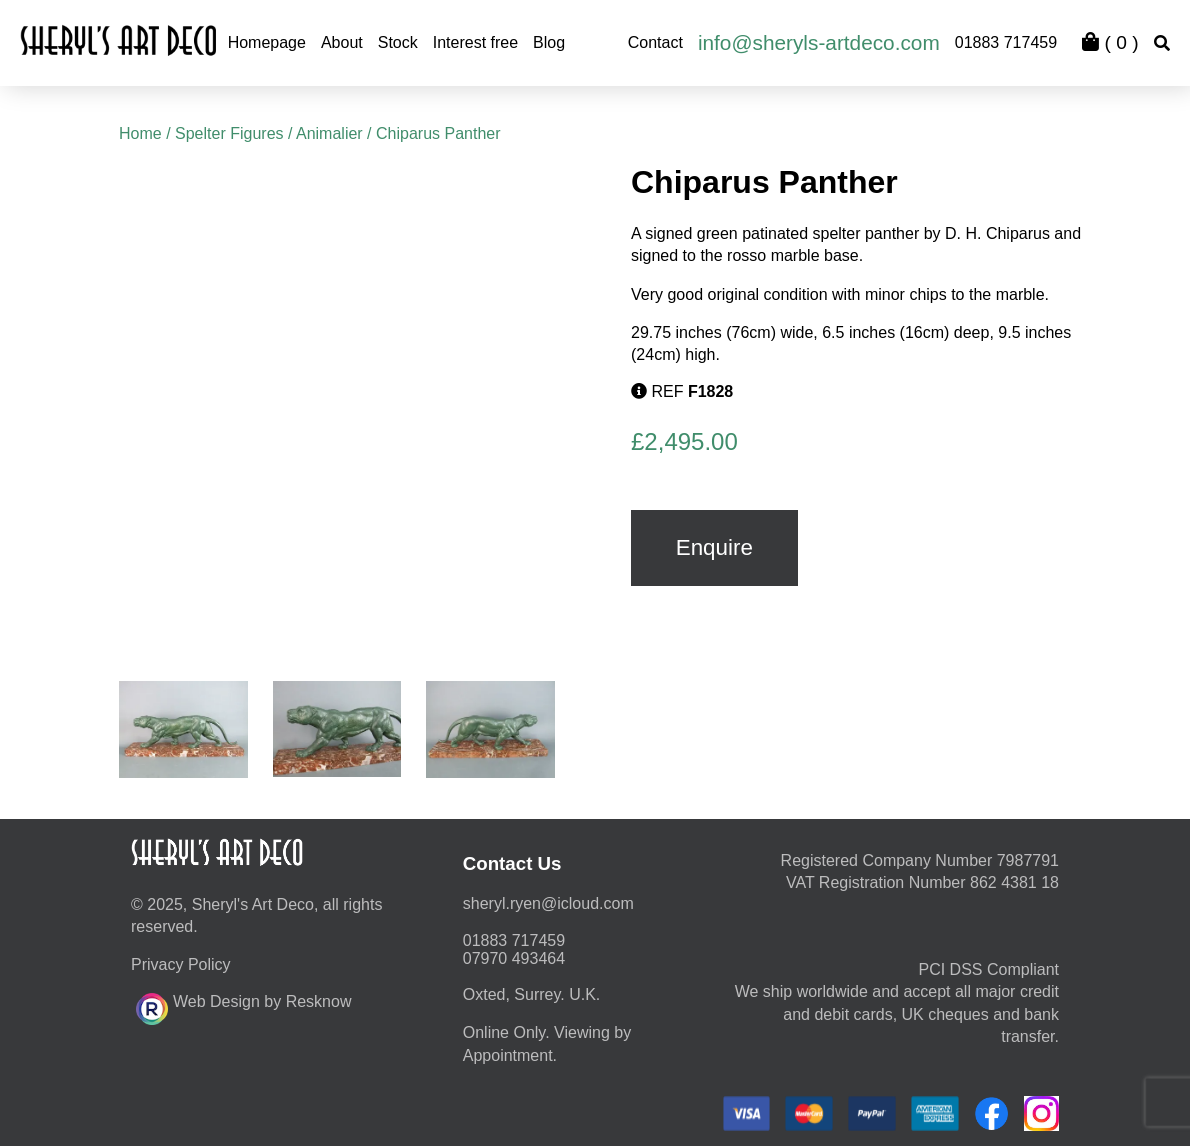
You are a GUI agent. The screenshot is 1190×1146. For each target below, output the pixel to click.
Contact (655, 42)
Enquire (714, 547)
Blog (549, 42)
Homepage (267, 42)
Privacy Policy (181, 964)
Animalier (329, 133)
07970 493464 (514, 958)
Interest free (475, 42)
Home (140, 133)
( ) (1110, 42)
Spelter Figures (229, 133)
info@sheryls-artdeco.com (819, 42)
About (342, 42)
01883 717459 (1006, 42)
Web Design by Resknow (243, 1006)
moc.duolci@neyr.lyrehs (548, 903)
